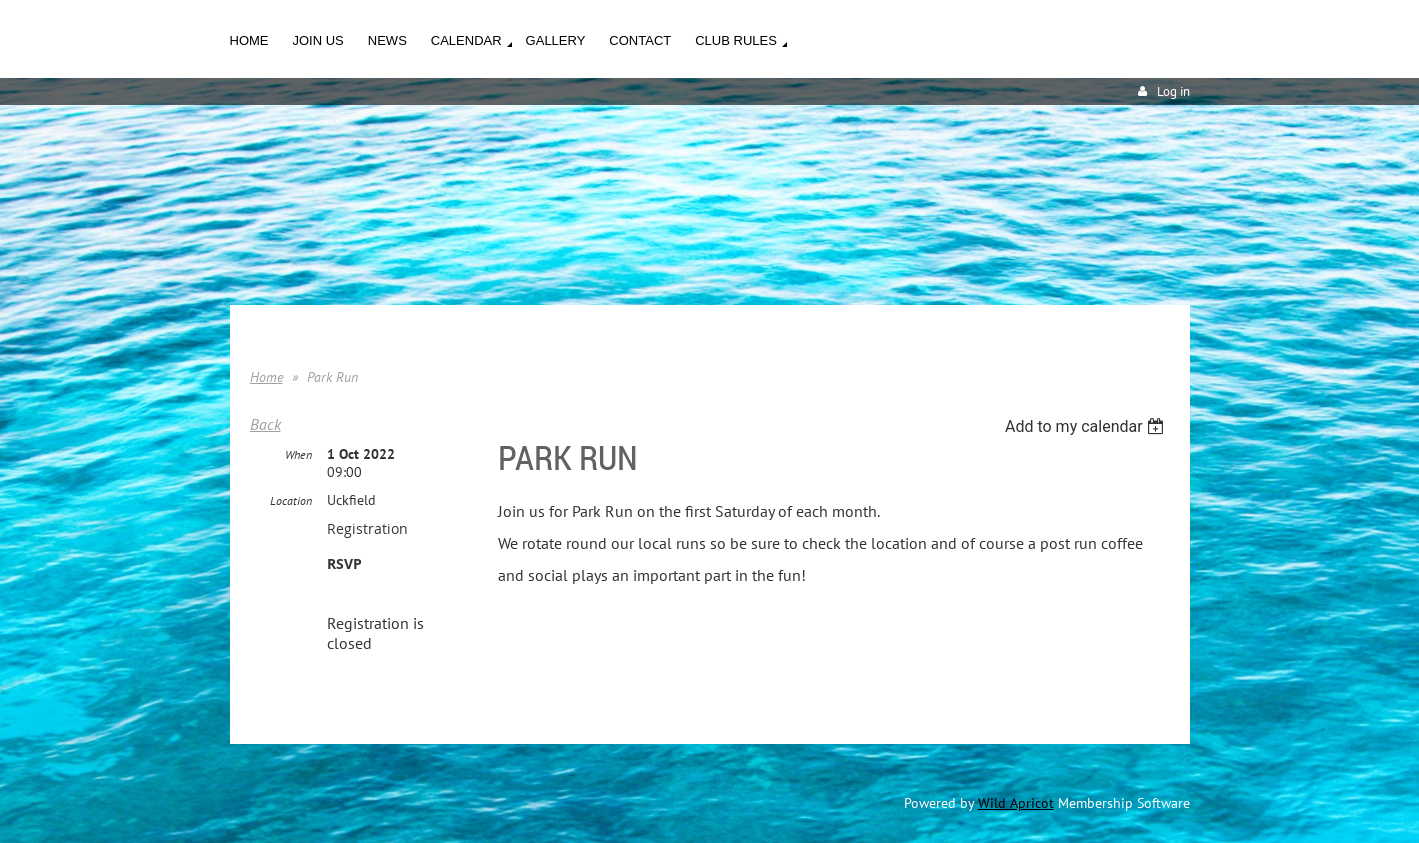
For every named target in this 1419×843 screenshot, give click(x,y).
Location (291, 500)
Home (266, 377)
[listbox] (1087, 426)
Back (265, 424)
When (298, 454)
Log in (1173, 91)
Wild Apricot (1016, 803)
